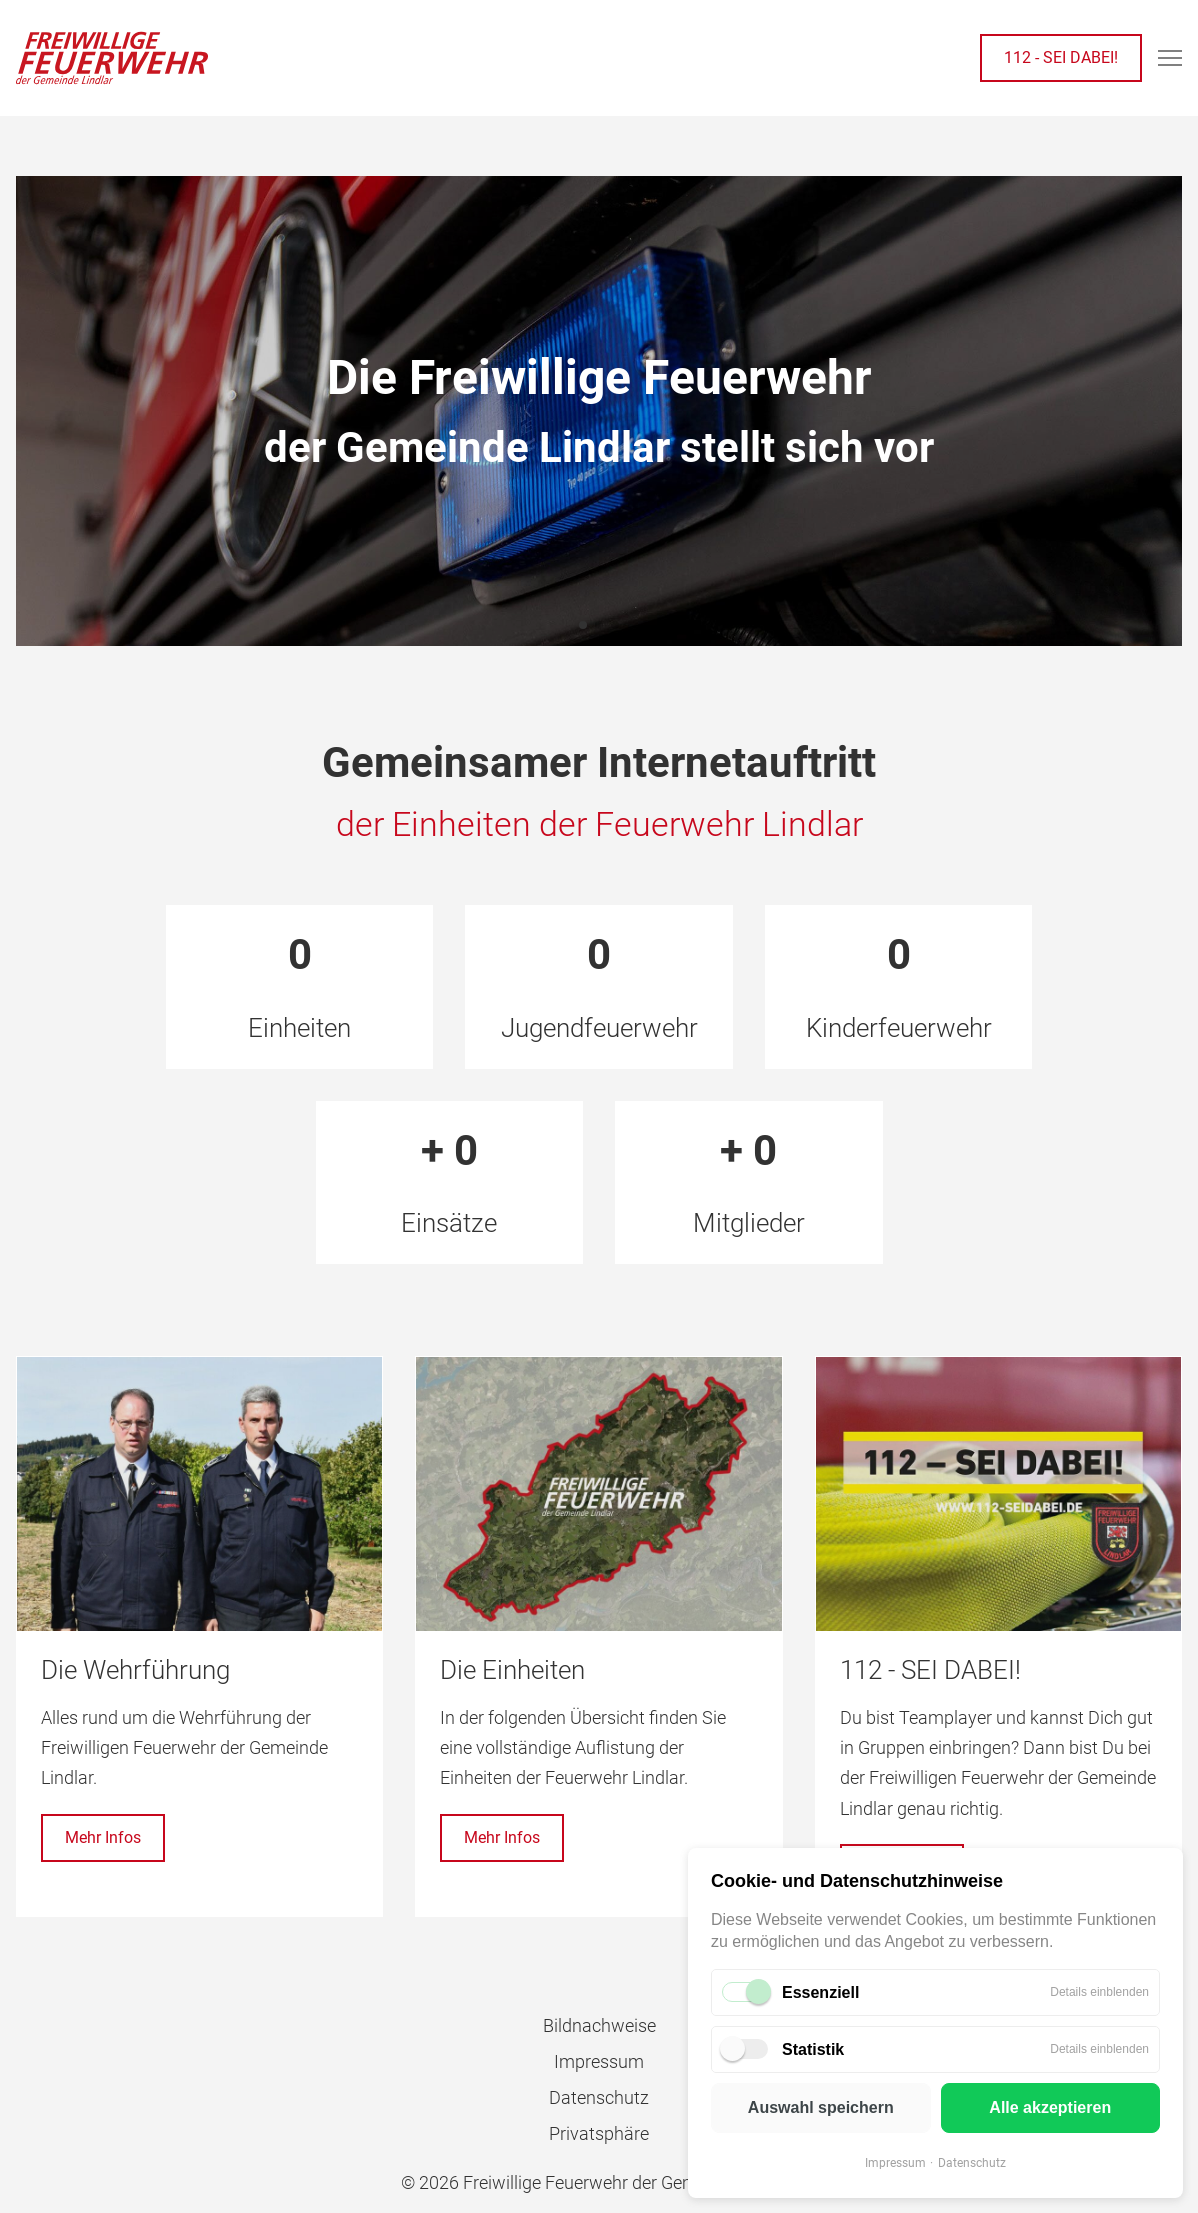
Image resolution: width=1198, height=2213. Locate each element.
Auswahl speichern (821, 2107)
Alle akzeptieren (1050, 2107)
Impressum (895, 2163)
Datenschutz (972, 2163)
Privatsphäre (599, 2133)
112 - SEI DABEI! (1061, 57)
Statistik (813, 2049)
